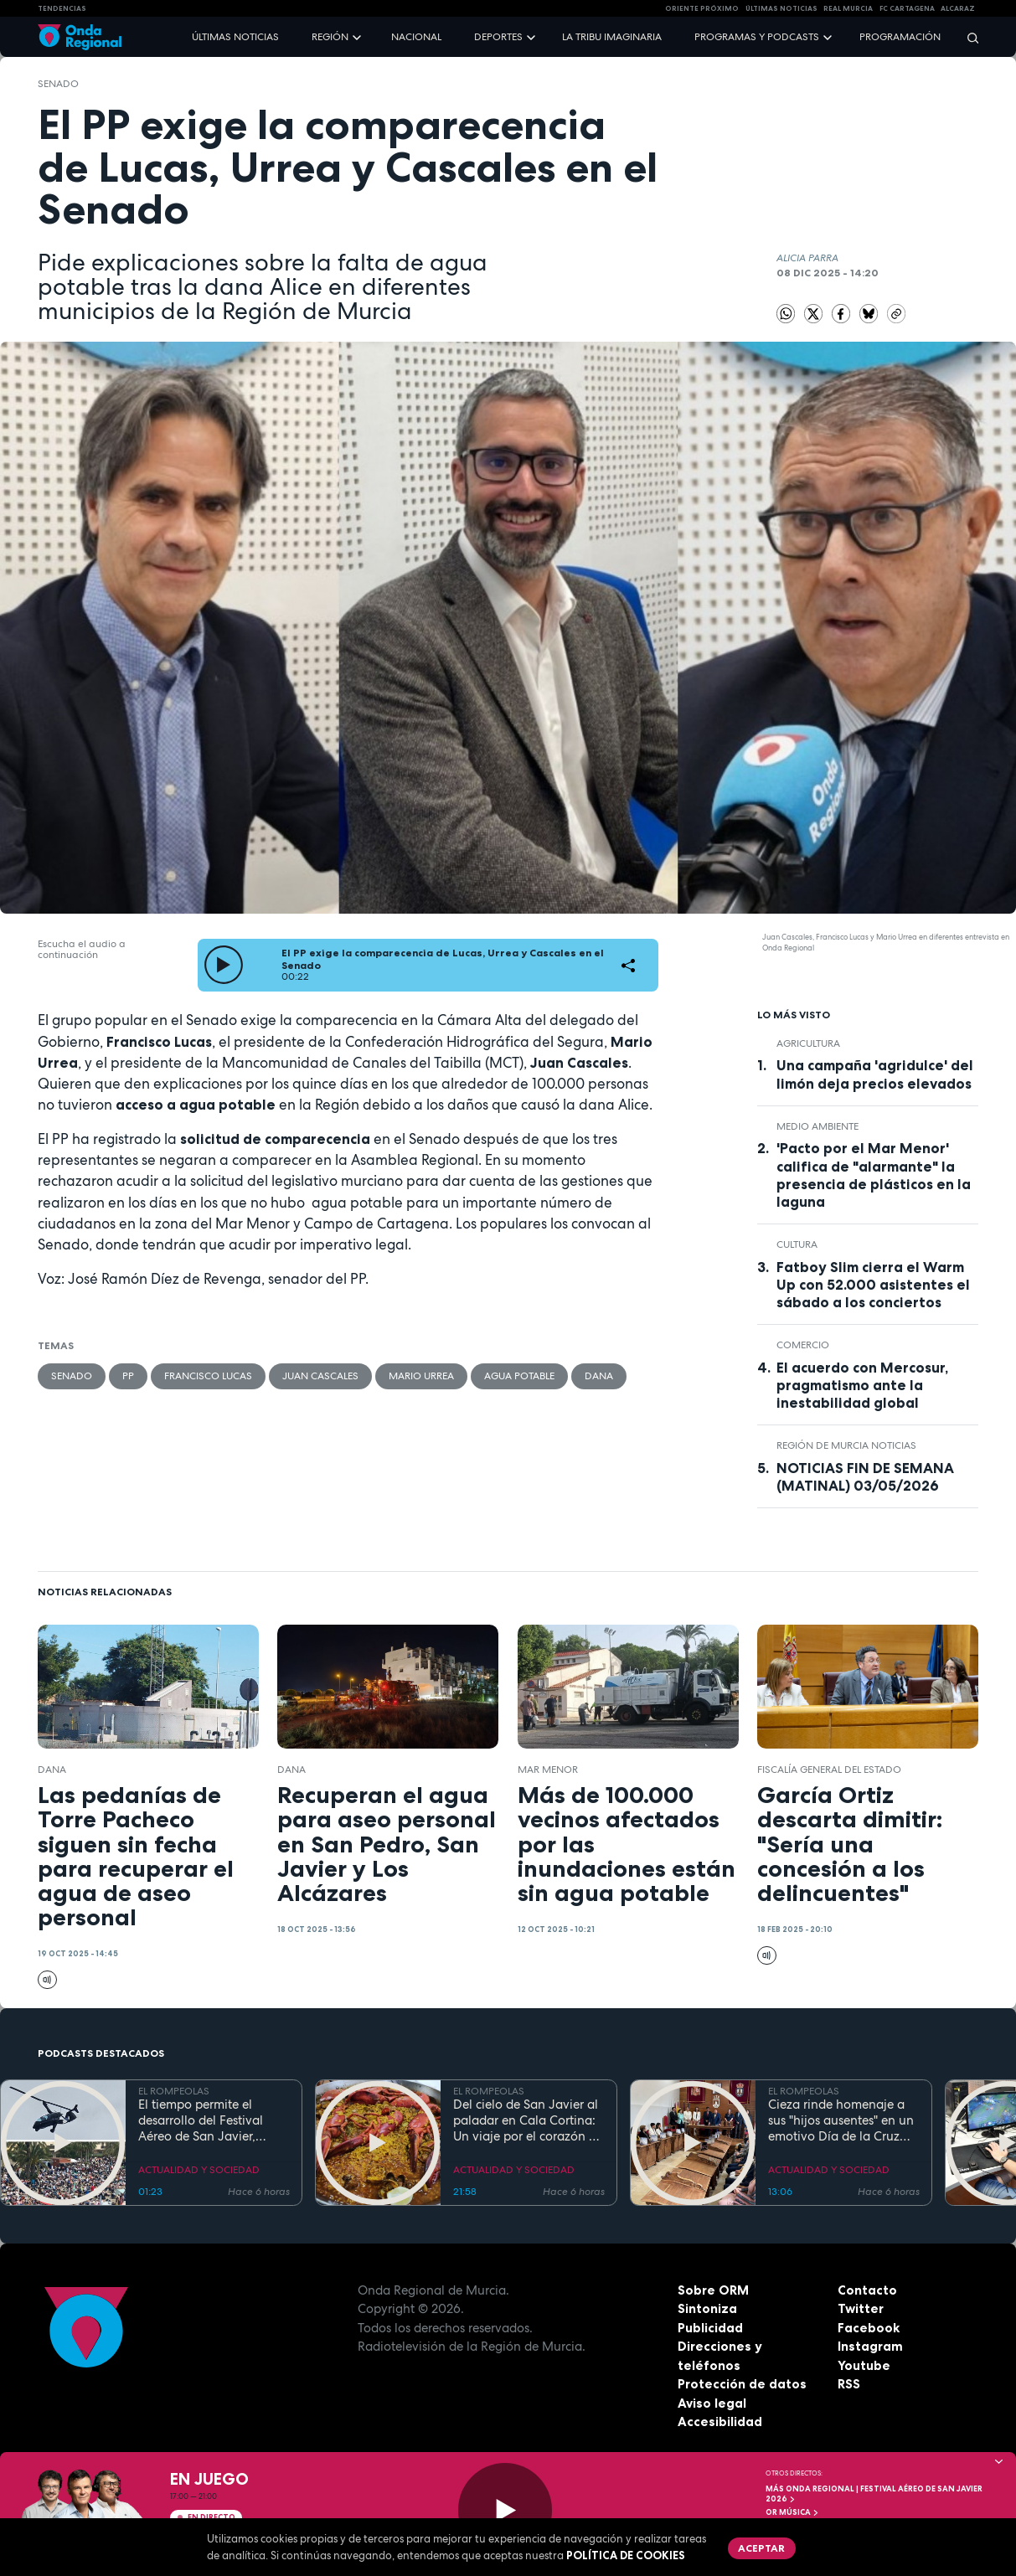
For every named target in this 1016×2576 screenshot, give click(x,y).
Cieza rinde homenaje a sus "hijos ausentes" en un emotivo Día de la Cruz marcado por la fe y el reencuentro (841, 2120)
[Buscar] (967, 37)
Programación (900, 37)
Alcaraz (958, 8)
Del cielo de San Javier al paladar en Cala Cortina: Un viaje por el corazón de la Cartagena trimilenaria (528, 2120)
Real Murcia (848, 8)
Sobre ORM (713, 2290)
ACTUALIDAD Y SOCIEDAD (199, 2170)
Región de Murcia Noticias (846, 1445)
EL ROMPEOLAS (173, 2091)
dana (599, 1376)
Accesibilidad (720, 2421)
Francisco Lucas (208, 1376)
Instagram (870, 2346)
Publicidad (710, 2328)
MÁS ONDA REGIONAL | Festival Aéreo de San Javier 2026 (874, 2494)
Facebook (869, 2328)
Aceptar (761, 2548)
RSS (849, 2384)
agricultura (808, 1043)
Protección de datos (742, 2384)
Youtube (864, 2365)
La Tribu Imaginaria (612, 37)
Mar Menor (548, 1769)
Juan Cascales (320, 1376)
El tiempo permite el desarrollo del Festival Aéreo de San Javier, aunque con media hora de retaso (207, 2120)
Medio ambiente (817, 1126)
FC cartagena (907, 8)
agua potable (519, 1376)
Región (330, 37)
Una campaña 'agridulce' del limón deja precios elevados (874, 1074)
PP (128, 1376)
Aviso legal (712, 2403)
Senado (58, 83)
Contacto (867, 2290)
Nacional (416, 37)
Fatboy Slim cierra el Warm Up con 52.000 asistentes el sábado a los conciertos (873, 1285)
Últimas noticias (235, 37)
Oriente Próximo (702, 8)
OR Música (792, 2512)
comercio (802, 1345)
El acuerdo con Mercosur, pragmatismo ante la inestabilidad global (862, 1385)
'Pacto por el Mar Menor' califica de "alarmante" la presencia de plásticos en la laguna (873, 1174)
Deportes (498, 37)
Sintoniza (707, 2308)
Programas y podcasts (756, 37)
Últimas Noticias (781, 8)
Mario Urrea (421, 1376)
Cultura (796, 1244)
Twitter (861, 2308)
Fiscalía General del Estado (829, 1769)
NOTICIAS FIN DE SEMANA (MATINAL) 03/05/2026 (865, 1477)
